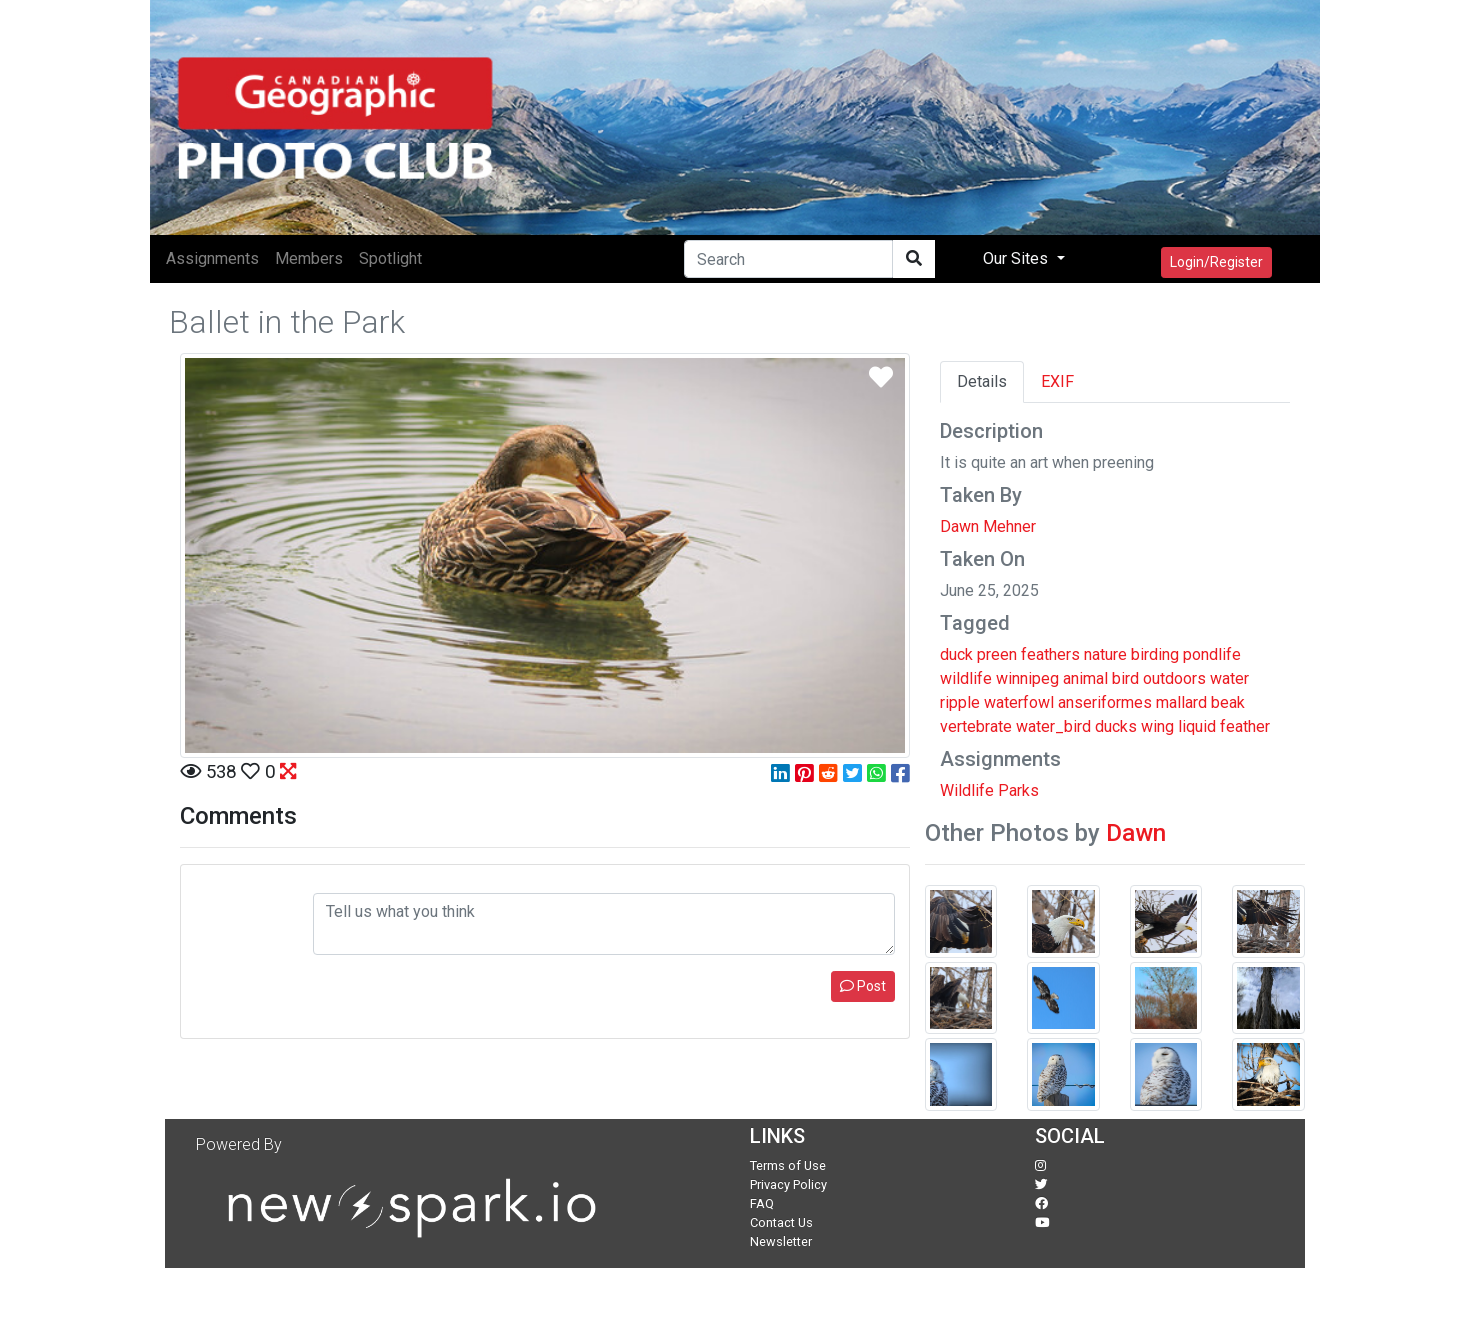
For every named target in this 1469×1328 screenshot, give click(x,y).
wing (1157, 726)
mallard (1181, 702)
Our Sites (1017, 258)
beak (1228, 702)
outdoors (1174, 678)
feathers (1050, 654)
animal (1085, 678)
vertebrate (976, 726)
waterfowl (1019, 702)
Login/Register (1216, 262)
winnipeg (1027, 678)
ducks (1116, 726)
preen (997, 654)
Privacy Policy (788, 1184)
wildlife (966, 678)
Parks (1018, 790)
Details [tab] (982, 381)
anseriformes (1105, 702)
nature (1105, 654)
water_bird (1053, 726)
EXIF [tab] (1057, 381)
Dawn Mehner (988, 526)
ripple (960, 702)
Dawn (1136, 833)
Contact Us (781, 1222)
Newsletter (781, 1241)
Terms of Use (788, 1165)
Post (863, 986)
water (1229, 678)
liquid (1197, 726)
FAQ (762, 1203)
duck (956, 654)
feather (1245, 726)
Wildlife (967, 790)
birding (1155, 654)
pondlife (1212, 654)
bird (1125, 678)
